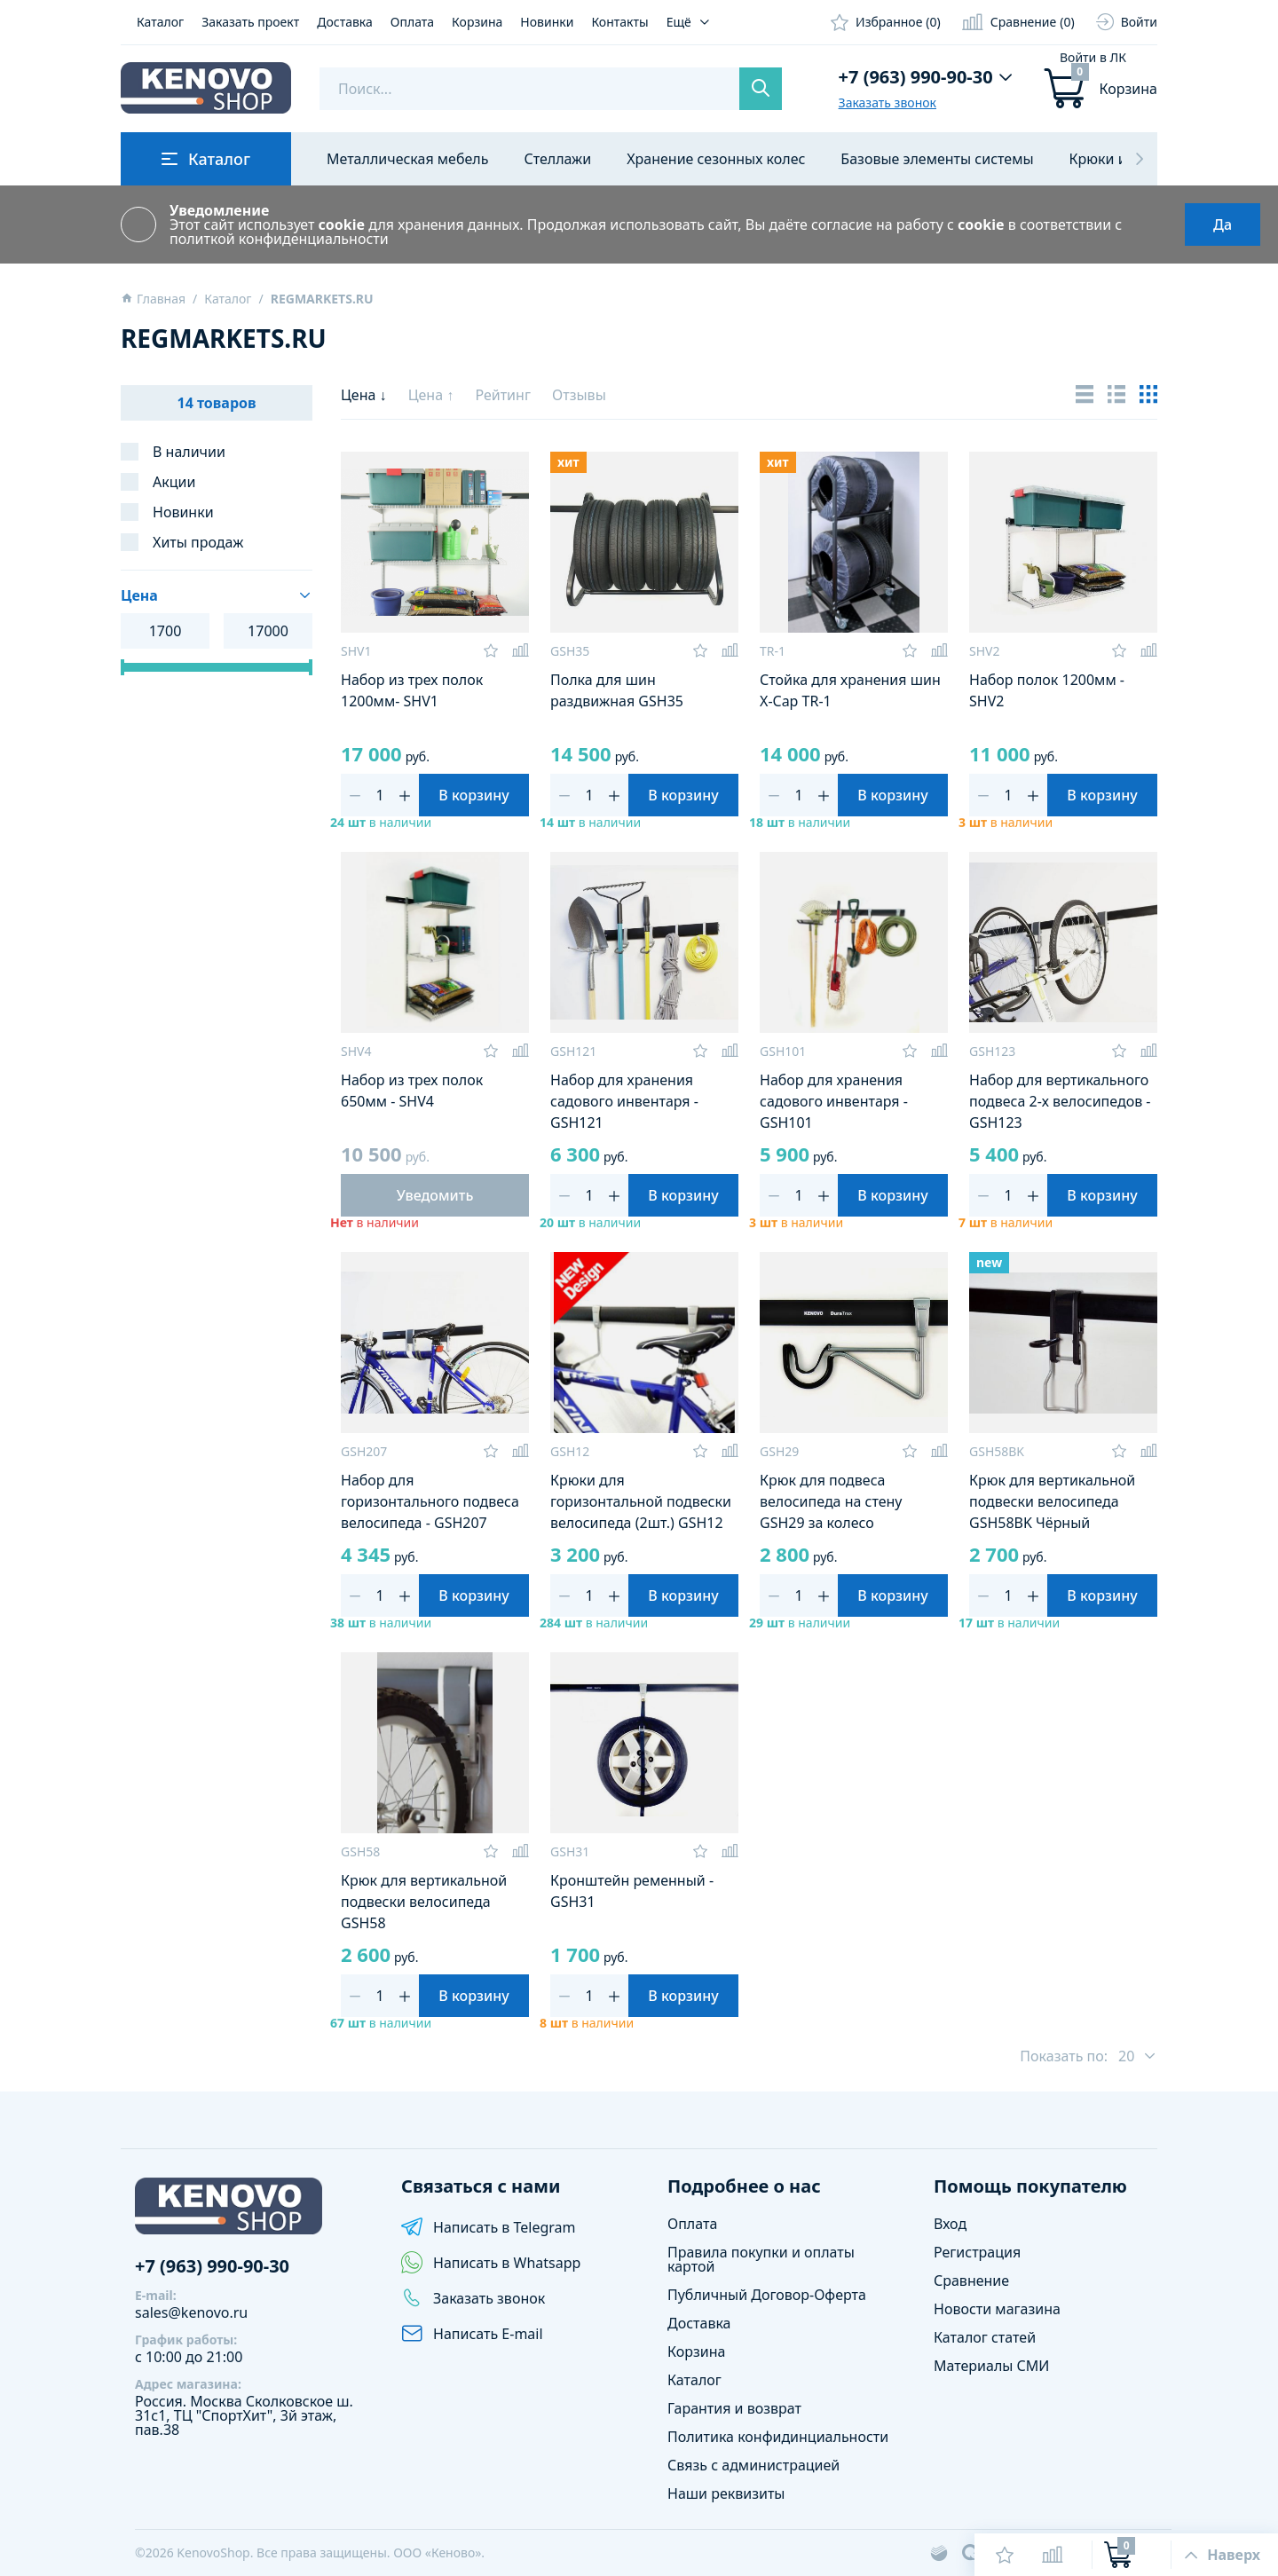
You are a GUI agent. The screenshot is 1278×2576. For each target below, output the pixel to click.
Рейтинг (504, 395)
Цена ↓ (365, 395)
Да (1222, 224)
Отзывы (579, 395)
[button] (1139, 158)
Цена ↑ (433, 395)
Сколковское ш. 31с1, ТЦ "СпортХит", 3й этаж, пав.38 (244, 2415)
